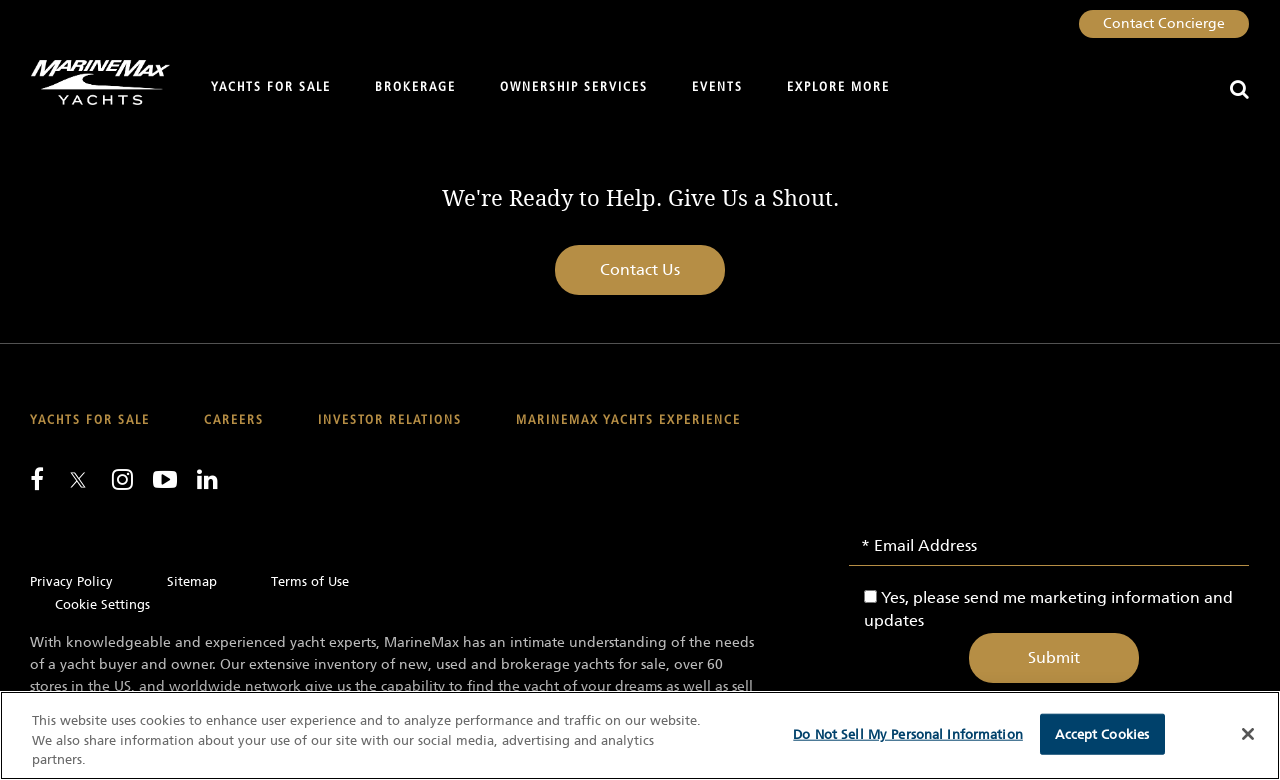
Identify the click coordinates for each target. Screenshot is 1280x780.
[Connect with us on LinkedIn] (207, 479)
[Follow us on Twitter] (78, 481)
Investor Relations (390, 420)
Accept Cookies (1102, 733)
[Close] (1248, 734)
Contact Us (640, 269)
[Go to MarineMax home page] (92, 82)
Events (717, 87)
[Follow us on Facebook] (37, 479)
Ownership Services (574, 87)
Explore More (838, 87)
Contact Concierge (1164, 23)
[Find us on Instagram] (122, 479)
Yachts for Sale (271, 87)
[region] (640, 735)
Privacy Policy (71, 581)
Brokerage (415, 87)
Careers (234, 420)
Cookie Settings (102, 604)
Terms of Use (310, 581)
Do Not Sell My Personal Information (908, 733)
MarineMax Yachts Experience (628, 420)
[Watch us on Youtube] (165, 479)
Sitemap (192, 581)
